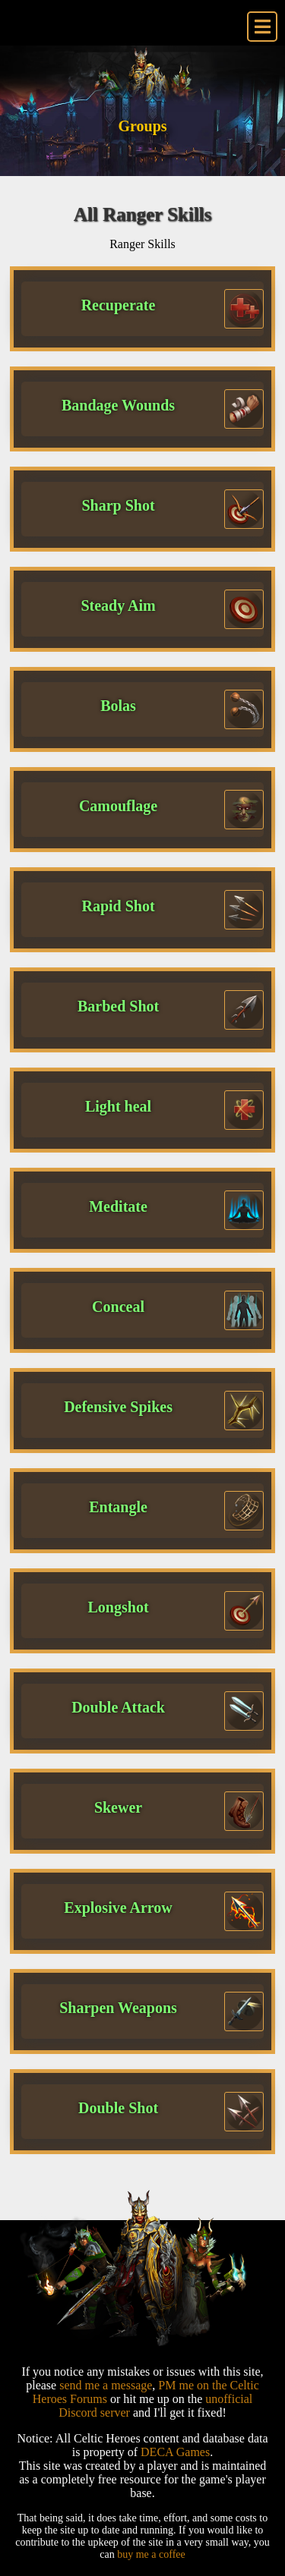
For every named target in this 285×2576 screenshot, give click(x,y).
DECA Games (175, 2451)
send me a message (105, 2385)
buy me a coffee (151, 2554)
